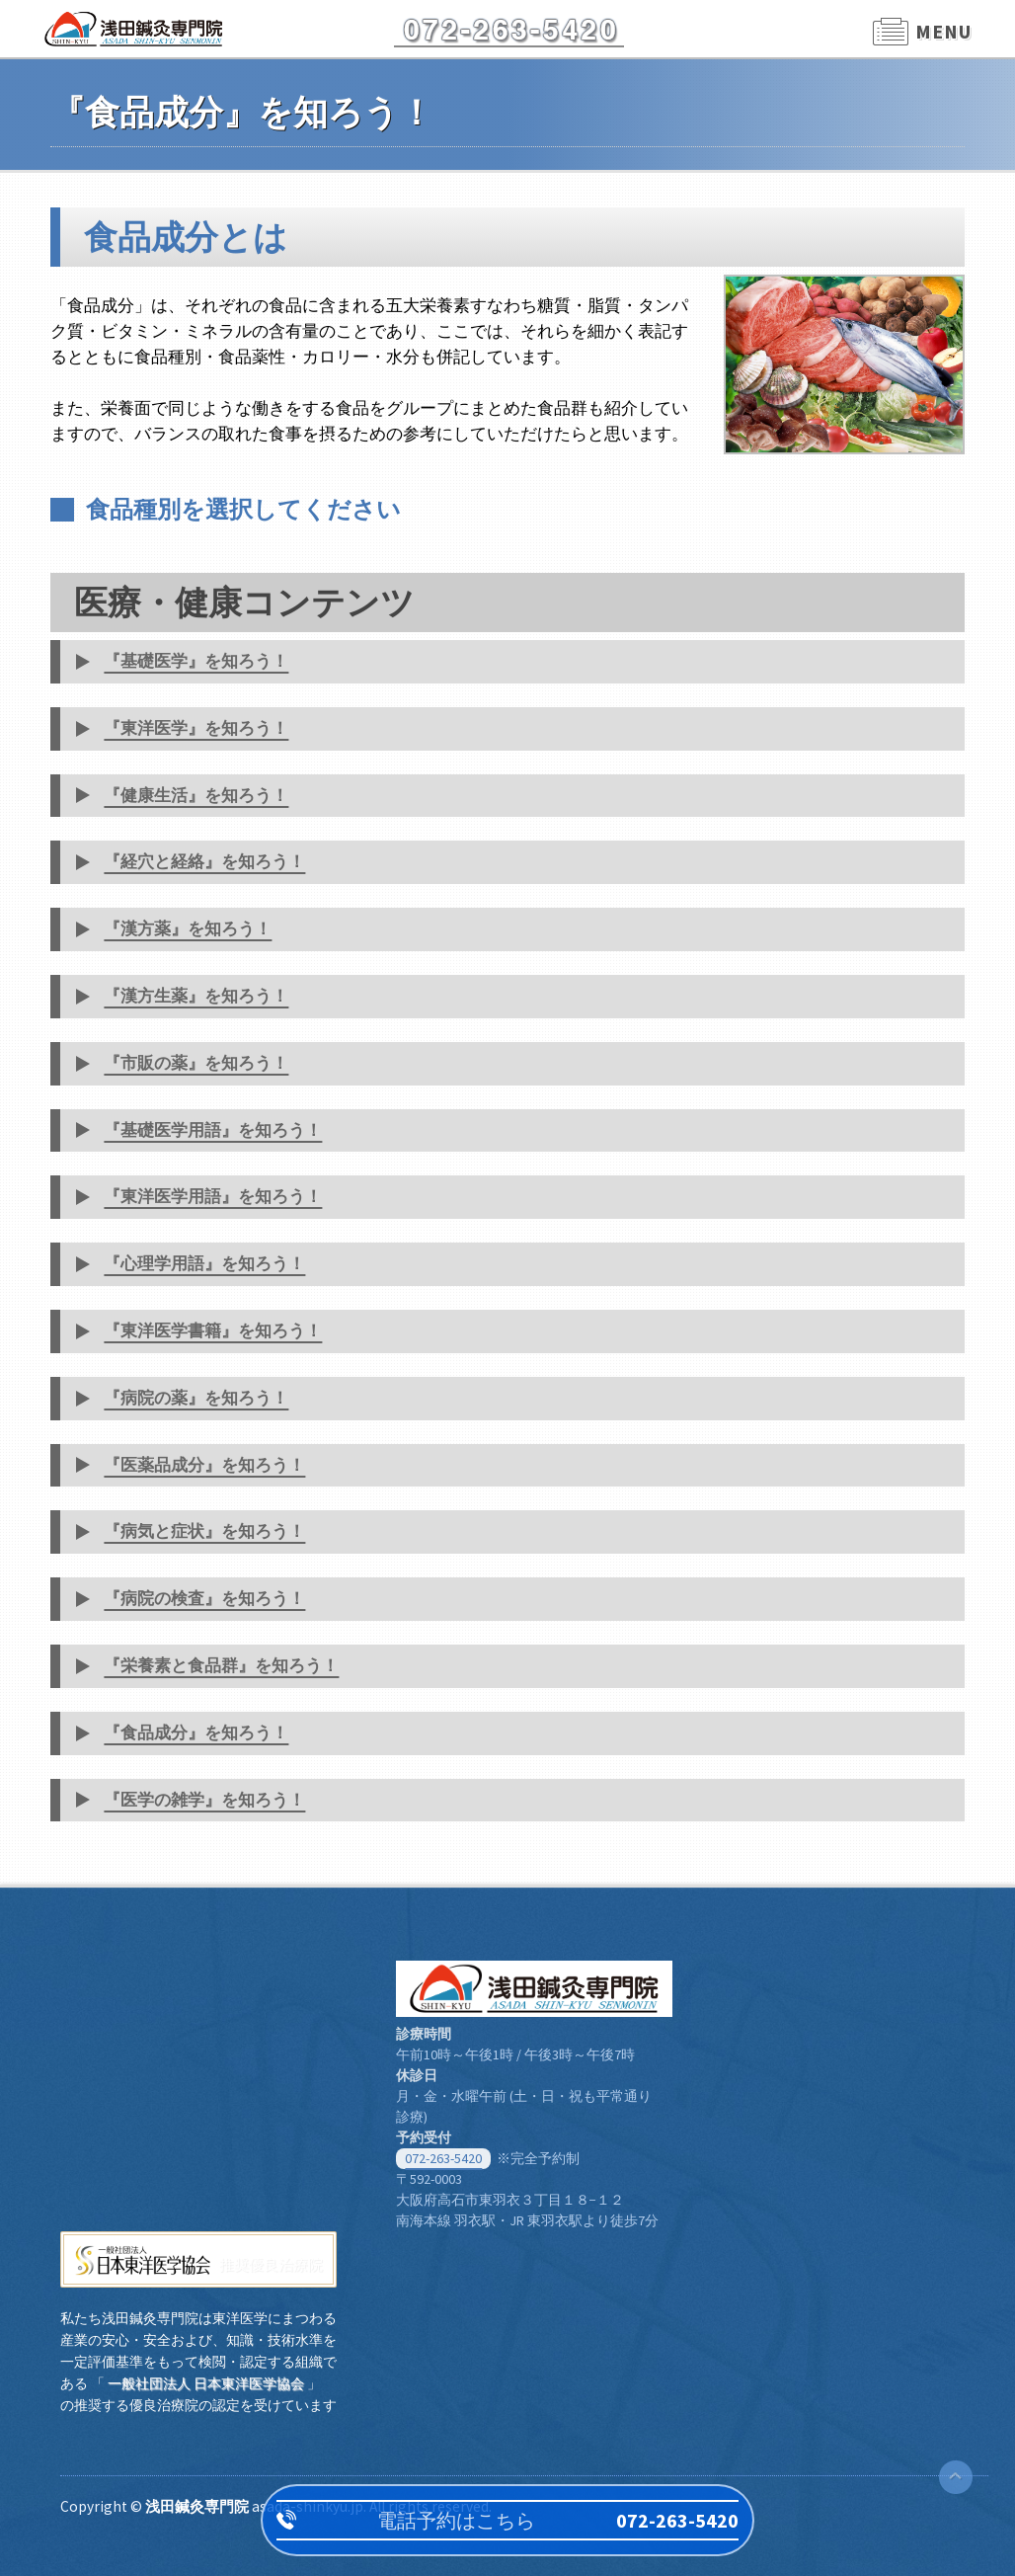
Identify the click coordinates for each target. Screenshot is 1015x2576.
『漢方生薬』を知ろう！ (196, 995)
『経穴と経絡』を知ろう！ (204, 861)
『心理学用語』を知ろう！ (204, 1263)
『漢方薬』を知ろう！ (188, 928)
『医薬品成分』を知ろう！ (204, 1465)
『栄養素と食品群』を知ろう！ (221, 1665)
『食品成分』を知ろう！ (196, 1732)
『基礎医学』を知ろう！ (196, 661)
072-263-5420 (443, 2158)
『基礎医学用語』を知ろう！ (213, 1130)
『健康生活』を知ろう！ (196, 795)
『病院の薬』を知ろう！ (196, 1398)
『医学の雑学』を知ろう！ (204, 1800)
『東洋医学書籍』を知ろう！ (213, 1330)
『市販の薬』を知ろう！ (196, 1063)
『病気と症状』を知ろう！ (204, 1531)
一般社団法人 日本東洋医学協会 (206, 2383)
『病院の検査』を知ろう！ (204, 1598)
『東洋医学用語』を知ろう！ (213, 1196)
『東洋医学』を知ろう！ (196, 728)
